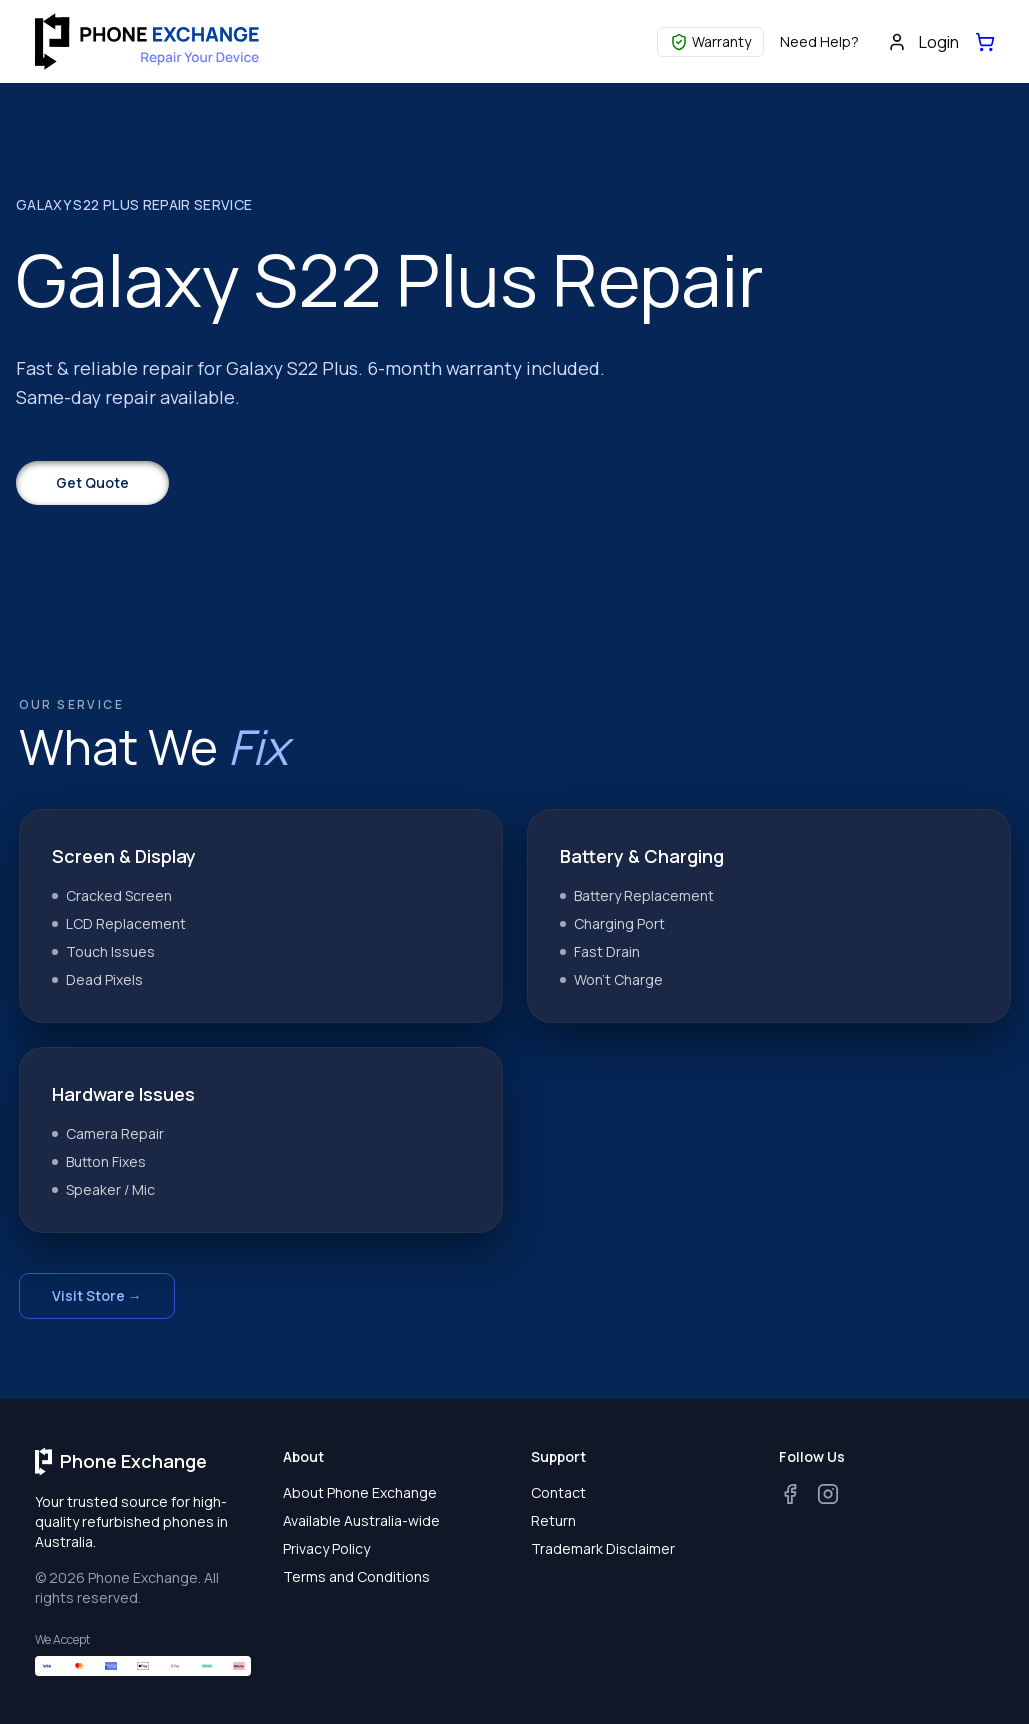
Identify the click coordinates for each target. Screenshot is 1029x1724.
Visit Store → (97, 1295)
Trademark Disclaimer (603, 1548)
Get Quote (92, 482)
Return (553, 1520)
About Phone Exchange (360, 1492)
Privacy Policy (326, 1548)
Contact (558, 1492)
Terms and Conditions (356, 1576)
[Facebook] (790, 1494)
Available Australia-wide (361, 1520)
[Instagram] (828, 1494)
